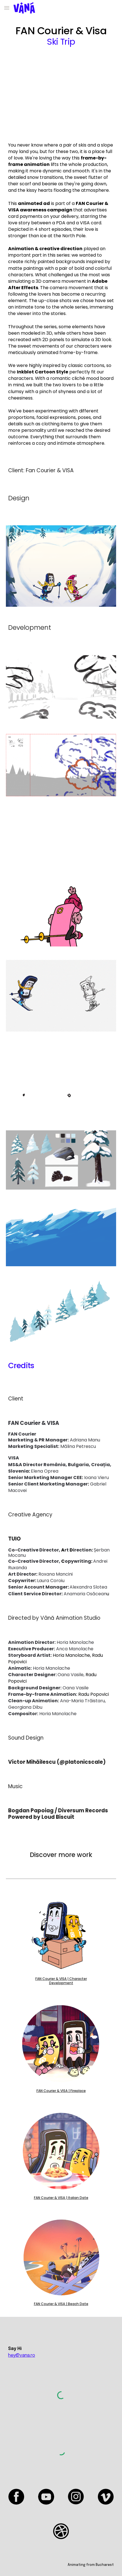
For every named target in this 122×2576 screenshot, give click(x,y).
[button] (6, 7)
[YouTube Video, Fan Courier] (61, 94)
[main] (61, 35)
